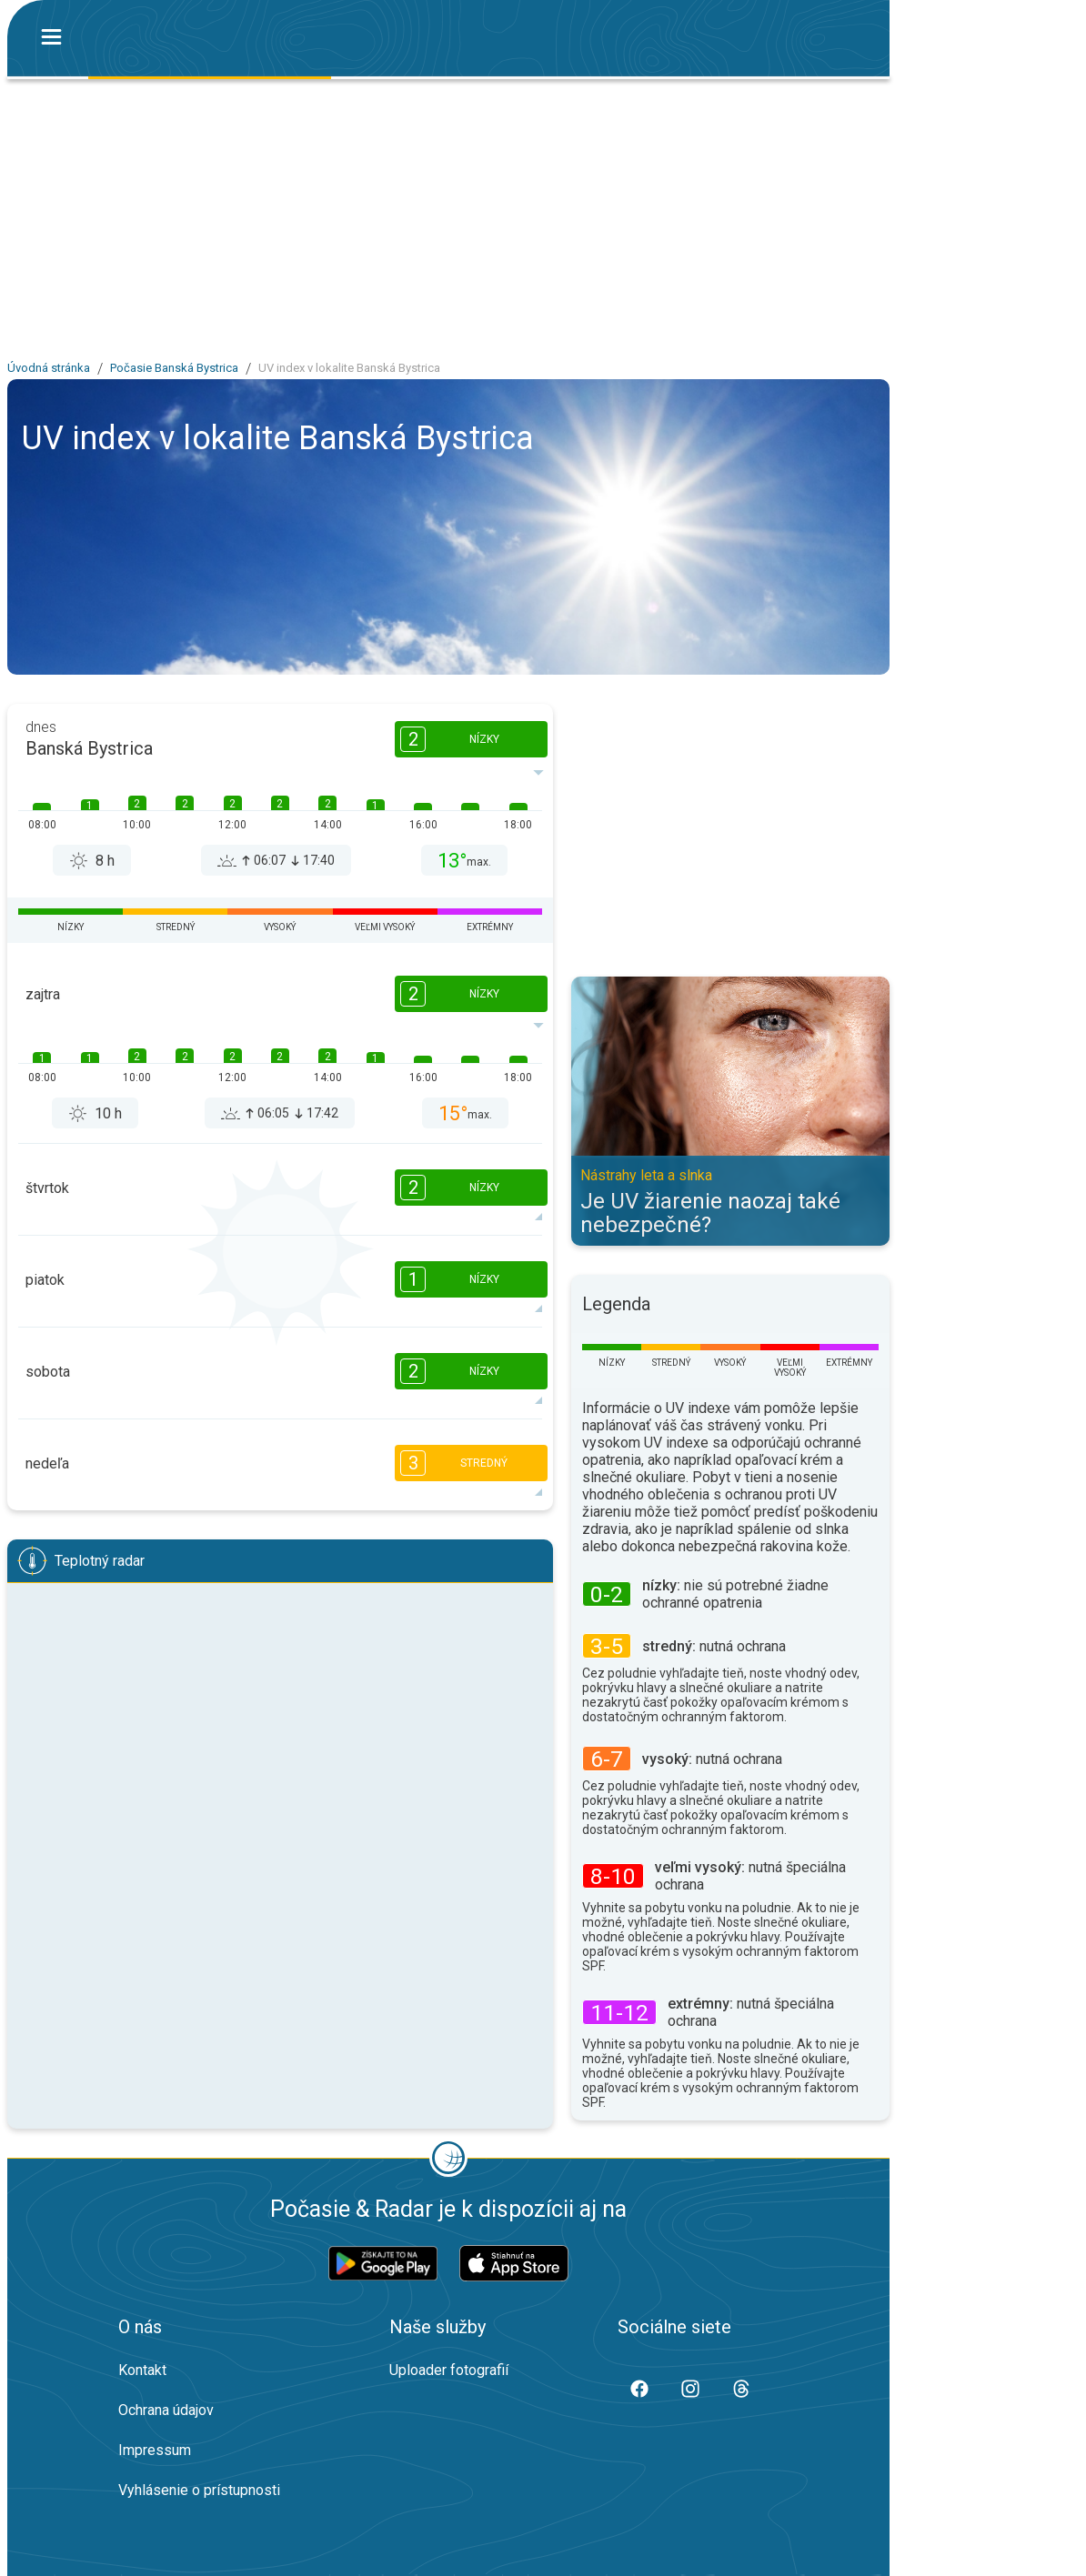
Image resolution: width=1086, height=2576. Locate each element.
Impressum (154, 2450)
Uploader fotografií (448, 2370)
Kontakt (142, 2370)
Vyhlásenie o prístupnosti (199, 2490)
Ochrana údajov (166, 2410)
